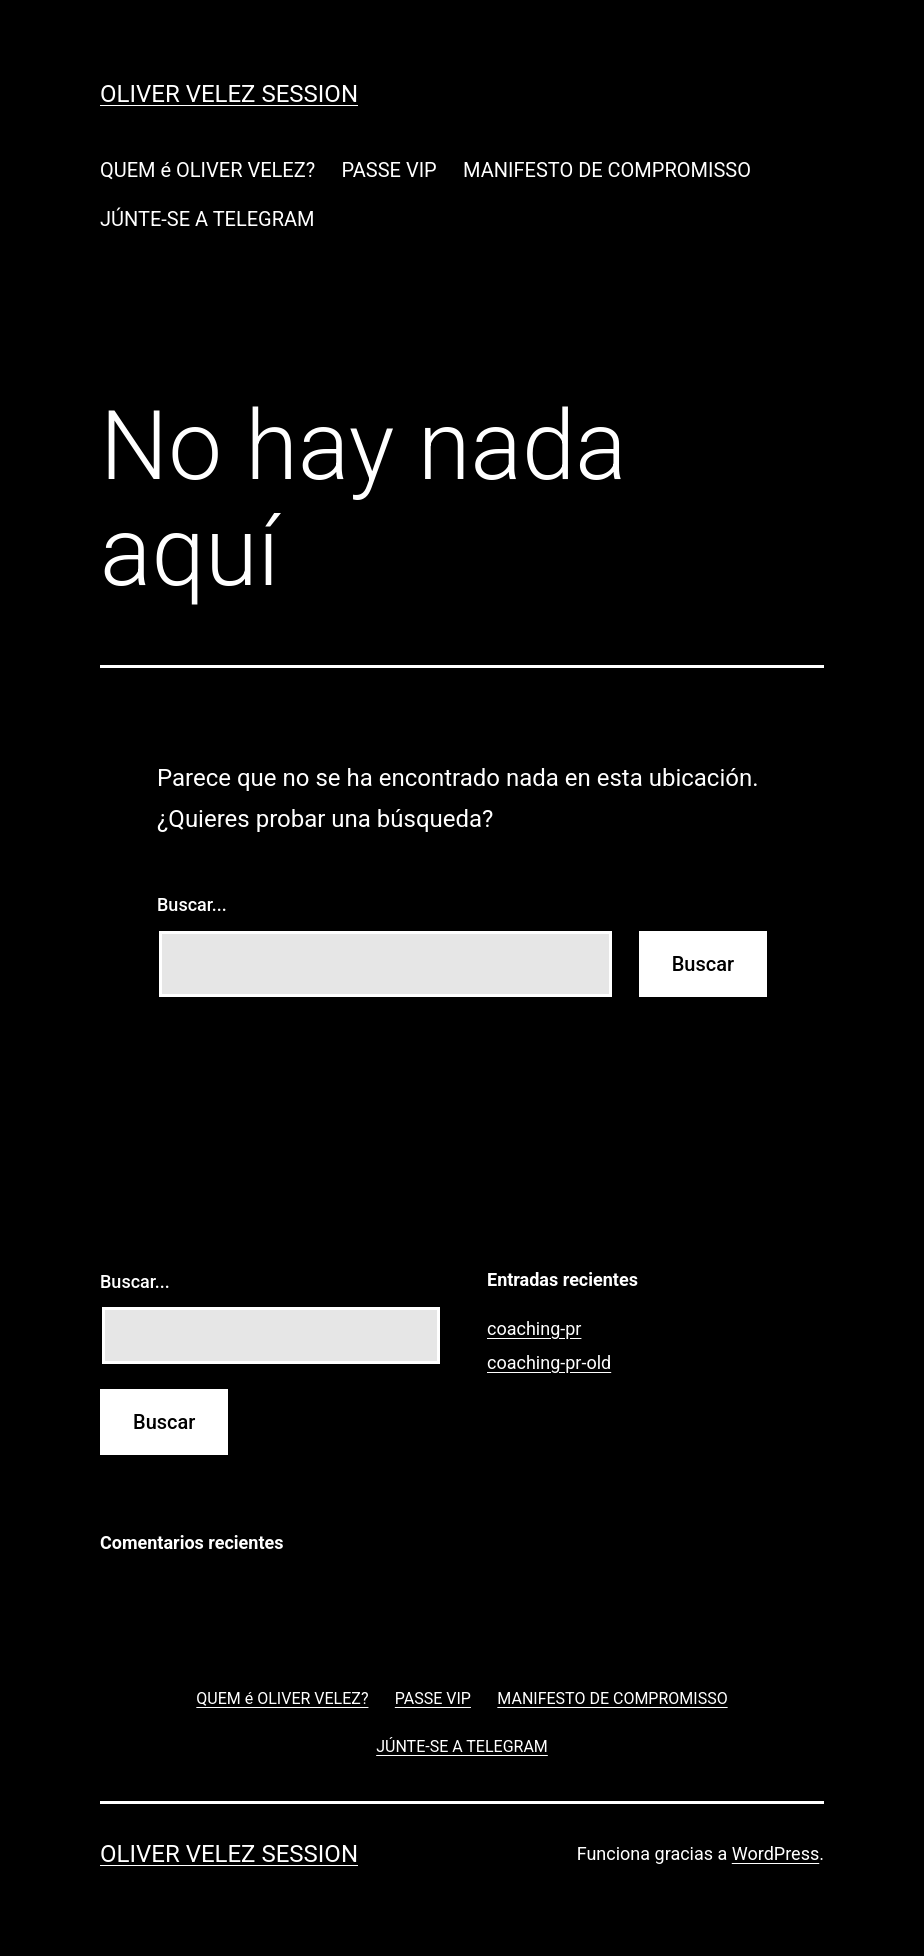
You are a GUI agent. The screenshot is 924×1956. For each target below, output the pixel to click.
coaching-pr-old (549, 1362)
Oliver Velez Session (229, 94)
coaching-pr (534, 1328)
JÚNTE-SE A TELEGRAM (207, 219)
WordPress (775, 1853)
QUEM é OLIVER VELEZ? (207, 170)
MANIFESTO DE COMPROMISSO (607, 170)
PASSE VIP (389, 170)
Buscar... (192, 904)
